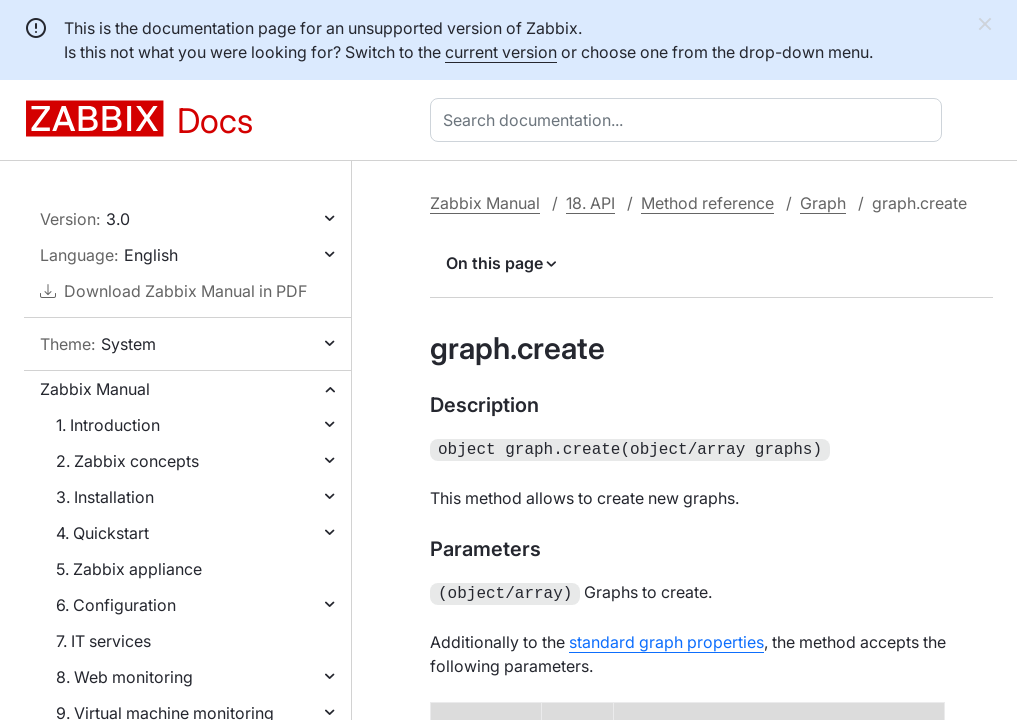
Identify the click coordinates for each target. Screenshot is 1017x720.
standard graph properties (666, 638)
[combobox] (690, 120)
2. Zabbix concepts (127, 461)
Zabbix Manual (95, 389)
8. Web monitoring (124, 677)
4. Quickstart (102, 533)
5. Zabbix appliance (129, 569)
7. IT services (103, 641)
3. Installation (105, 497)
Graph (823, 203)
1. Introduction (108, 425)
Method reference (707, 203)
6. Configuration (116, 605)
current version (501, 52)
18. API (590, 203)
